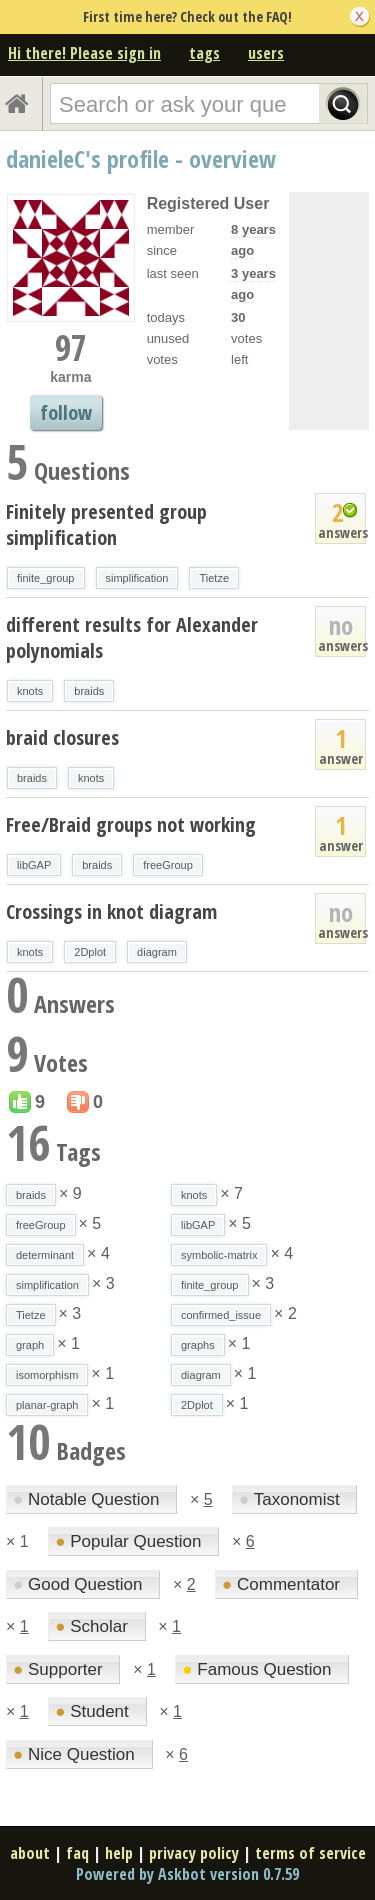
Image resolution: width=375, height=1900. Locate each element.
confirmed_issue (221, 1315)
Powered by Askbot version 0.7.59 (187, 1874)
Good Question (80, 1584)
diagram (157, 952)
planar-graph (47, 1405)
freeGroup (168, 865)
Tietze (214, 578)
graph (30, 1345)
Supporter (60, 1669)
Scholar (93, 1626)
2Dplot (90, 952)
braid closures (62, 737)
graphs (198, 1345)
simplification (137, 578)
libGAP (34, 865)
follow (66, 412)
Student (94, 1711)
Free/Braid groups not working (131, 824)
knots (30, 691)
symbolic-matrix (219, 1255)
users (266, 53)
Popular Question (130, 1541)
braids (89, 691)
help (119, 1853)
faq (77, 1853)
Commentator (283, 1584)
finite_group (46, 578)
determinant (45, 1255)
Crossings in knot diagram (111, 911)
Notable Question (88, 1499)
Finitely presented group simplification (106, 524)
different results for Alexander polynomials (132, 637)
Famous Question (259, 1669)
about (30, 1853)
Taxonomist (291, 1499)
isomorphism (47, 1375)
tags (204, 53)
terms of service (310, 1853)
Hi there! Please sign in (84, 53)
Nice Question (76, 1754)
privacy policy (194, 1853)
